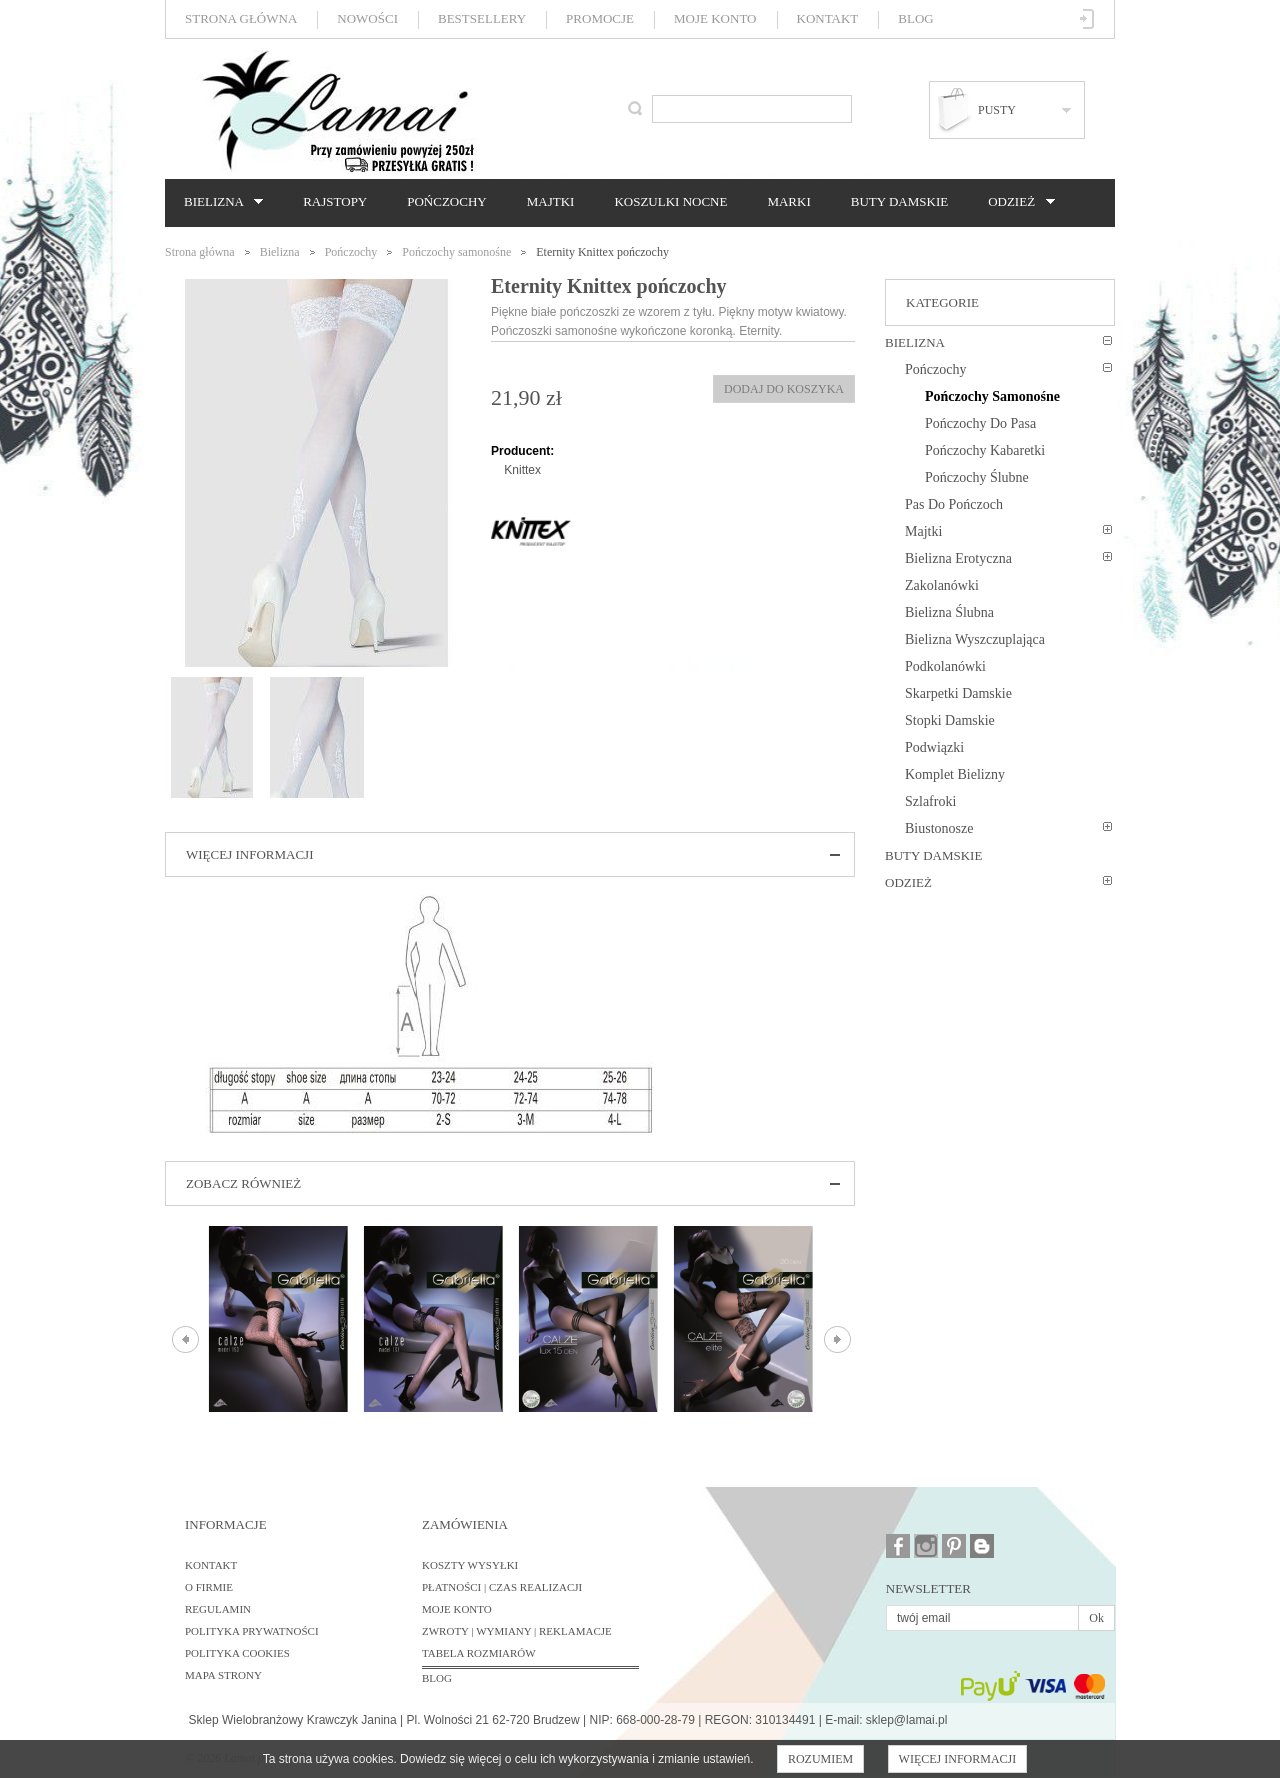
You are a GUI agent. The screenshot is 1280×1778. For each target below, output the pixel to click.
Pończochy (446, 201)
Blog (915, 18)
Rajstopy (335, 201)
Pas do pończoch (954, 504)
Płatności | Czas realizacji (502, 1587)
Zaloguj (1087, 19)
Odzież (1016, 202)
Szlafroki (930, 801)
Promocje (600, 18)
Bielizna (218, 202)
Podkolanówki (945, 666)
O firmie (209, 1587)
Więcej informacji (958, 1759)
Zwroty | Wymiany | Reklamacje (517, 1631)
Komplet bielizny (955, 774)
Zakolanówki (942, 585)
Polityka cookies (237, 1653)
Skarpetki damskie (958, 693)
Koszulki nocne (670, 201)
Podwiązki (934, 747)
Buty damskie (899, 201)
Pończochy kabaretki (985, 450)
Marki (788, 201)
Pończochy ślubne (977, 477)
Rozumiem (820, 1759)
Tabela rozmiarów (479, 1653)
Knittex (522, 470)
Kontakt (828, 18)
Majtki (551, 201)
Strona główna (241, 18)
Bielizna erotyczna (958, 558)
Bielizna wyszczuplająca (975, 639)
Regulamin (218, 1609)
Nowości (367, 18)
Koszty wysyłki (470, 1565)
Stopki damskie (950, 720)
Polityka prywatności (252, 1631)
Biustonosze (939, 828)
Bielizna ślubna (949, 612)
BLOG (437, 1678)
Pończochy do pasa (980, 423)
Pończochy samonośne (456, 252)
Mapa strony (223, 1675)
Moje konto (715, 18)
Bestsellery (482, 18)
